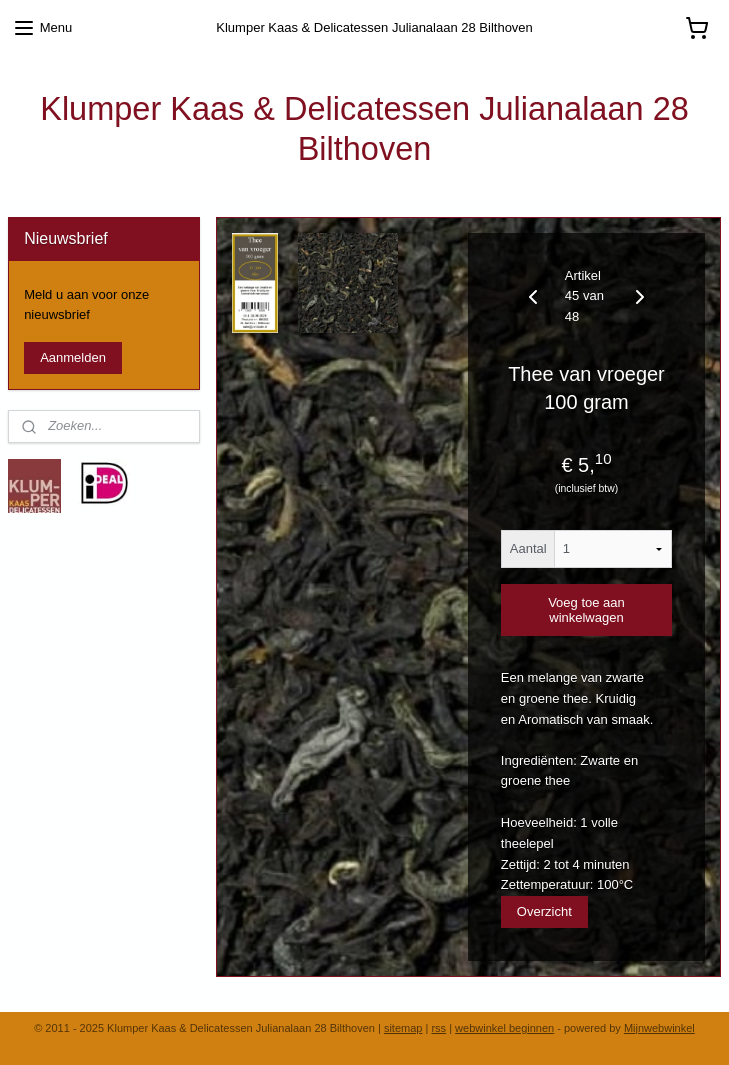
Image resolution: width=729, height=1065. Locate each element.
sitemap (403, 1028)
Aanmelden (73, 357)
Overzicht (544, 911)
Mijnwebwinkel (659, 1028)
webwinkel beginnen (504, 1028)
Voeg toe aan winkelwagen (586, 610)
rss (438, 1028)
